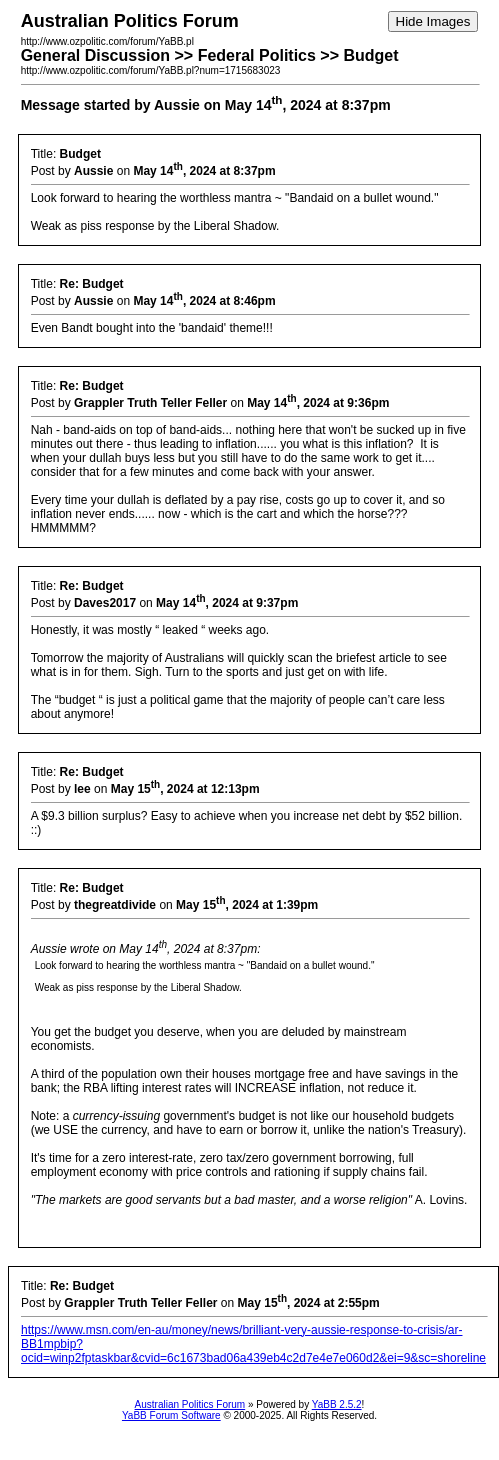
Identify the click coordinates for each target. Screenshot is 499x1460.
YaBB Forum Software (171, 1415)
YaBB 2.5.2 (337, 1404)
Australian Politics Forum (190, 1404)
